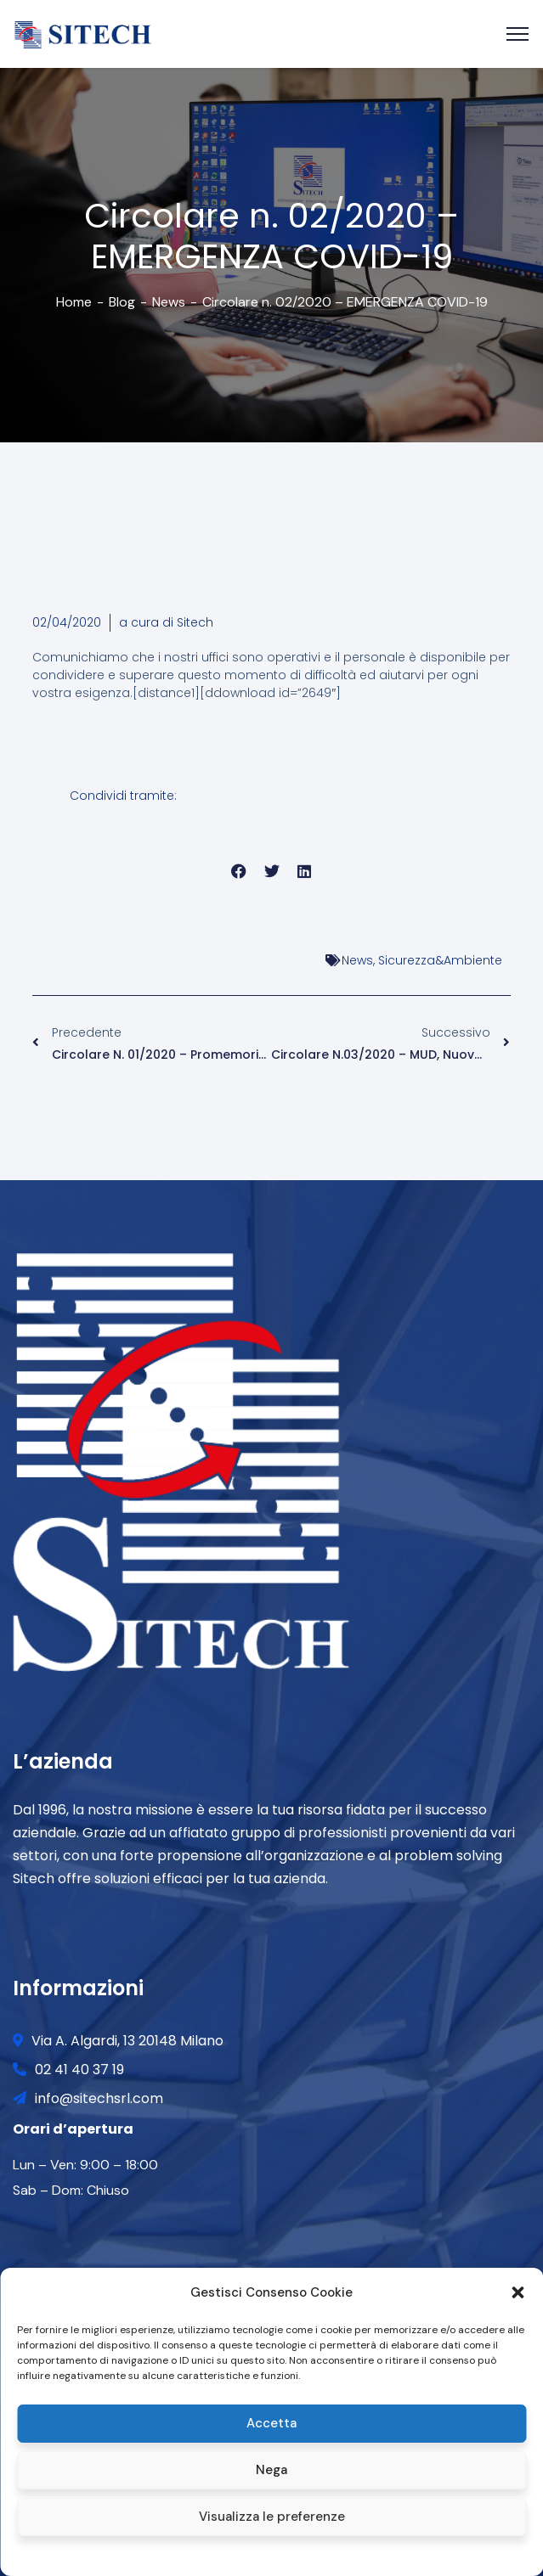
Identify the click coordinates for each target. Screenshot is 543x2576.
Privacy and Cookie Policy (308, 2554)
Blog (122, 302)
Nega (271, 2469)
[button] (517, 2292)
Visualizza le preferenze (272, 2516)
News (168, 302)
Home (74, 302)
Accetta (271, 2423)
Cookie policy (205, 2554)
